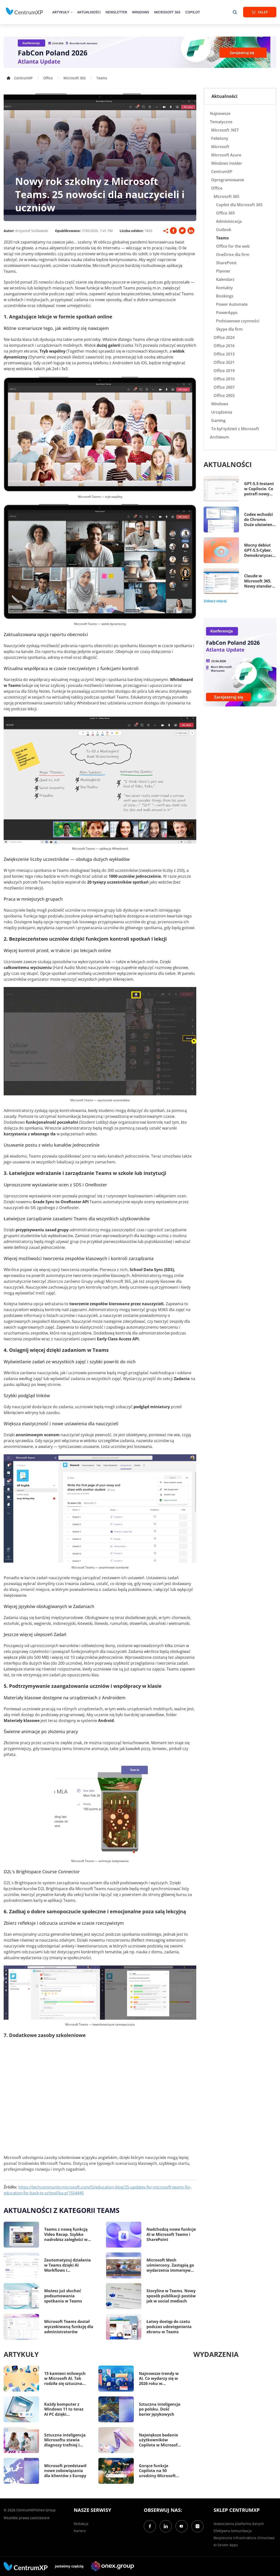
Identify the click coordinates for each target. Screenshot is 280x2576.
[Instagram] (197, 2526)
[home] (24, 11)
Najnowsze (220, 113)
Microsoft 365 (167, 12)
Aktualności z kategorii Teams (61, 2210)
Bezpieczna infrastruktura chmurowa (244, 2537)
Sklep (259, 12)
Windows (140, 12)
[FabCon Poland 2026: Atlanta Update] (140, 52)
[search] (234, 12)
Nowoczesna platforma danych (239, 2523)
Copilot (192, 12)
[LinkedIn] (166, 2526)
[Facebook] (150, 2526)
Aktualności (89, 12)
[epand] (71, 12)
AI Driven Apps (226, 2545)
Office (48, 78)
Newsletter (116, 12)
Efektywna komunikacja (233, 2530)
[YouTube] (182, 2526)
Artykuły (60, 12)
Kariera (80, 2530)
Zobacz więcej (215, 601)
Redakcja (81, 2523)
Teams (101, 78)
